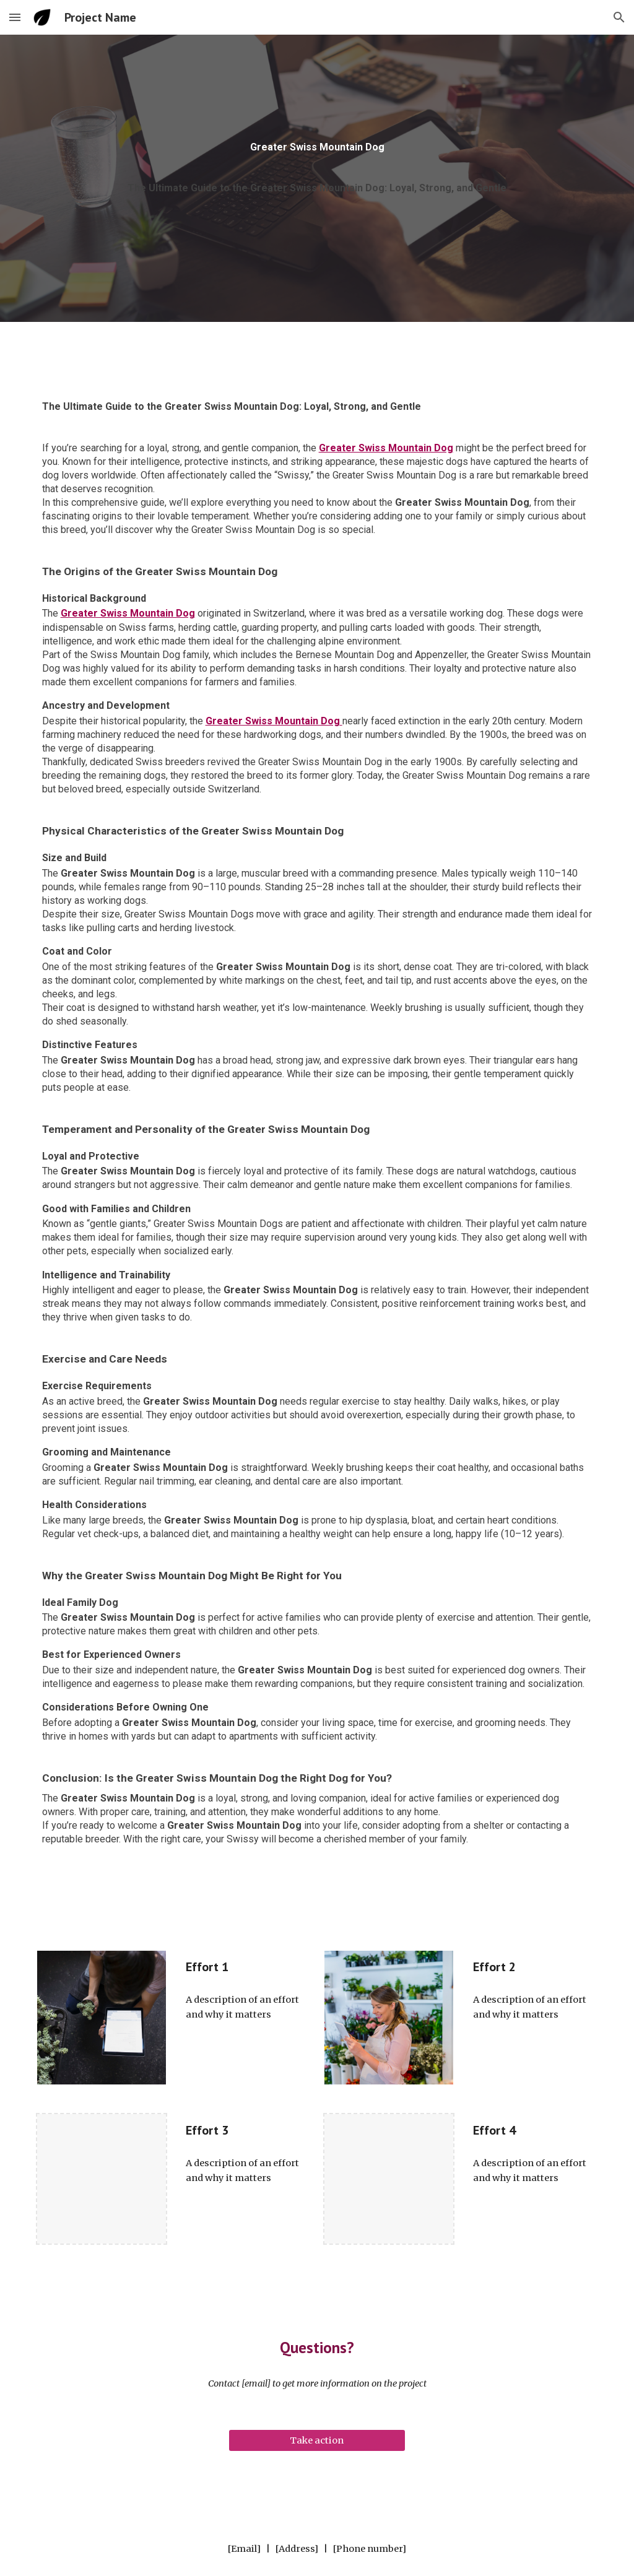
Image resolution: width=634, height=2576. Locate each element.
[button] (15, 17)
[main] (317, 152)
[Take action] (317, 2440)
